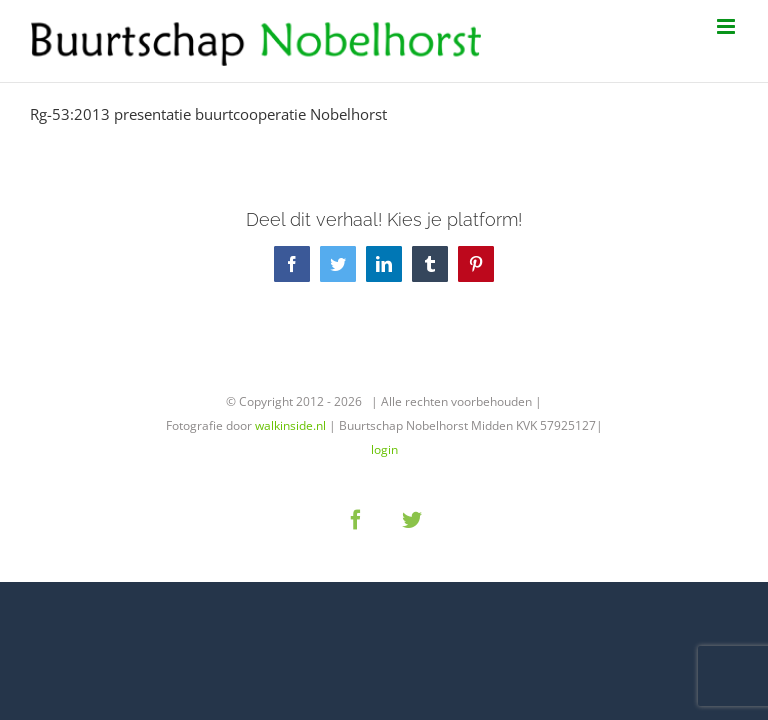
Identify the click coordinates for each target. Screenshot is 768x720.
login (384, 449)
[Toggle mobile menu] (727, 26)
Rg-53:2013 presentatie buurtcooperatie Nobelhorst (208, 114)
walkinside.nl (290, 425)
